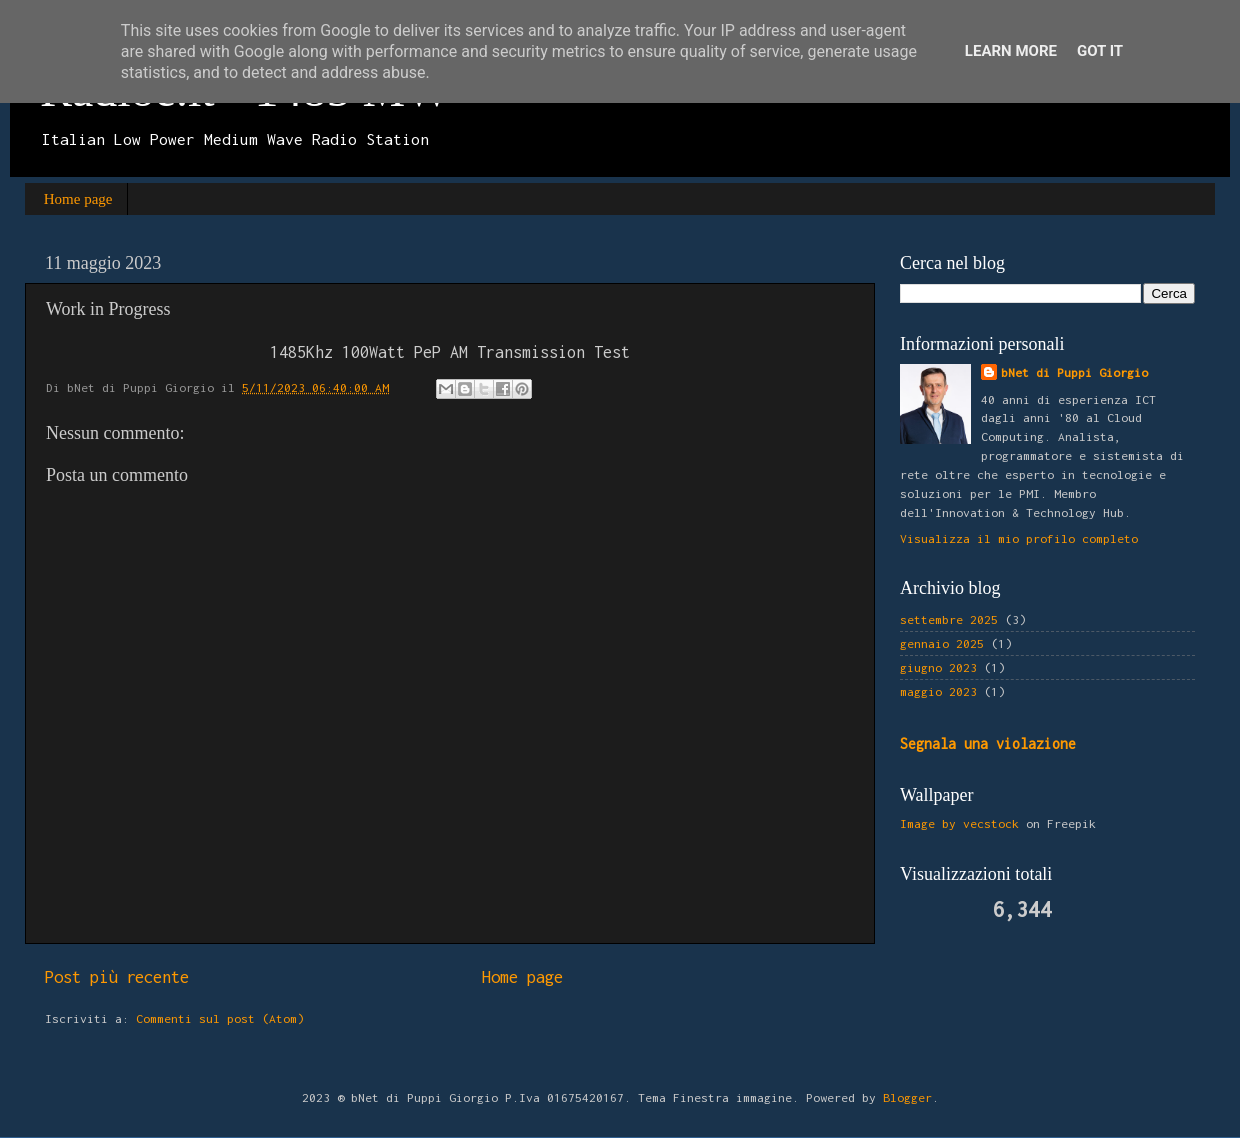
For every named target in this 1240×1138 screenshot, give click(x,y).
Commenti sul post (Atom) (220, 1018)
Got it (1100, 51)
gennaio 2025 (942, 643)
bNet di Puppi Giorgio (1074, 372)
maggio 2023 (938, 691)
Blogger (907, 1097)
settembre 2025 (949, 619)
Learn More (1011, 51)
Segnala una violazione (988, 743)
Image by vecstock (959, 823)
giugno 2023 (938, 667)
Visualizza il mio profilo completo (1019, 538)
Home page (78, 199)
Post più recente (117, 977)
